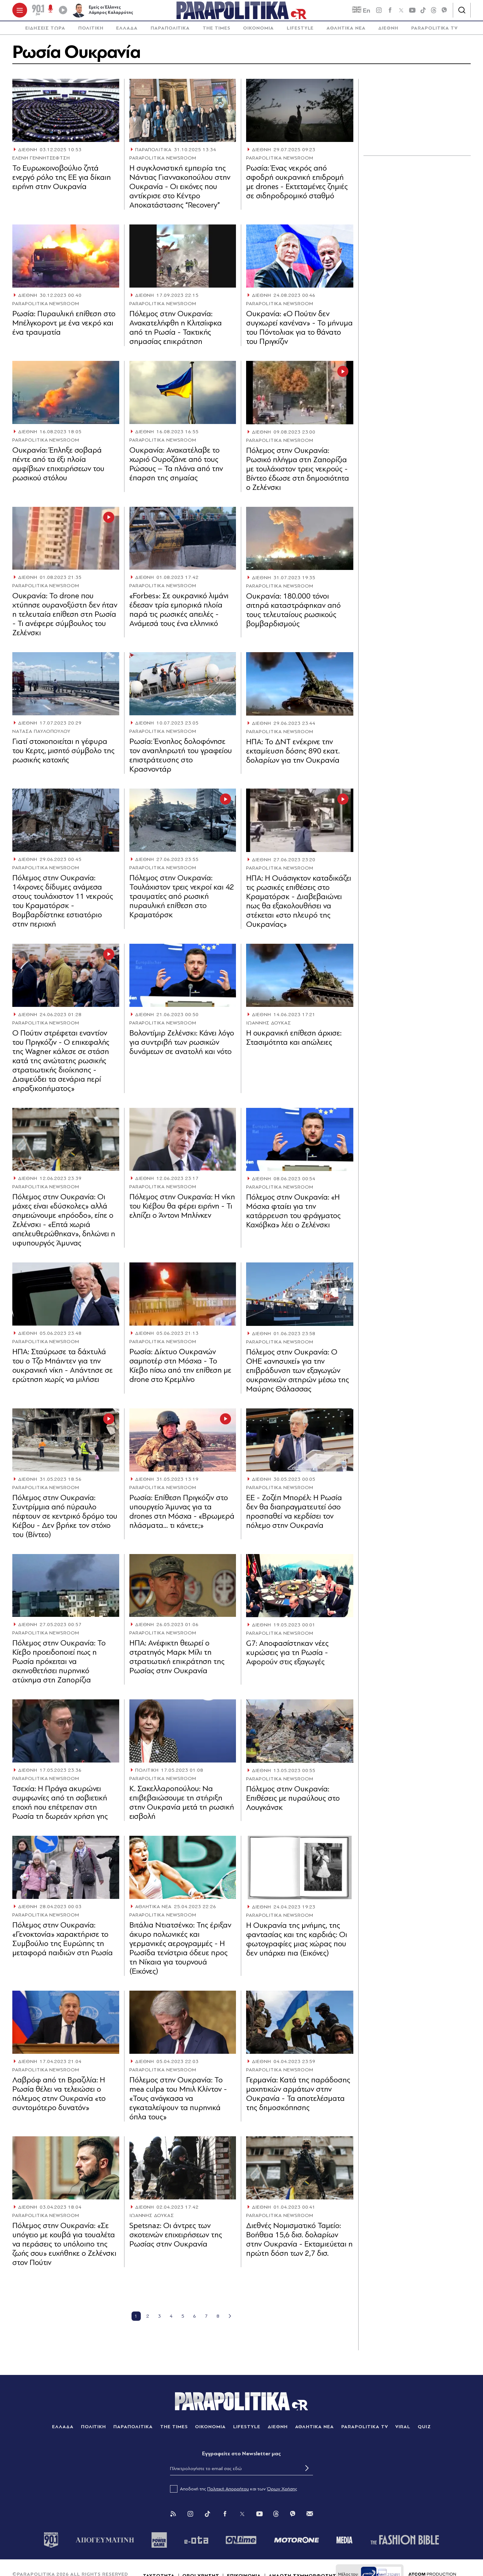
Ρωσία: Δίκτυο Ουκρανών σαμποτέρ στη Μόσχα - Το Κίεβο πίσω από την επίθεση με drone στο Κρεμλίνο (180, 1369)
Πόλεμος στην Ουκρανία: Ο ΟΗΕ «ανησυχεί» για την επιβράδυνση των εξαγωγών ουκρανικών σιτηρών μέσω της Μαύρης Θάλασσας (297, 1374)
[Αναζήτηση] (461, 12)
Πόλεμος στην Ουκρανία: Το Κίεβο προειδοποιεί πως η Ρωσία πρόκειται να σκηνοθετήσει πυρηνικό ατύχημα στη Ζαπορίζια (59, 1666)
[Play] (62, 12)
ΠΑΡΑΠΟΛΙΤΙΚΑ (170, 32)
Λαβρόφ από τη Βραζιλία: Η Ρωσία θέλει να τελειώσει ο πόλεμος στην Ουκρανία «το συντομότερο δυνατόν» (59, 2097)
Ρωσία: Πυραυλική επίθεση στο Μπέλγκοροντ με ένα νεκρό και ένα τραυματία (64, 327)
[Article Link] (65, 114)
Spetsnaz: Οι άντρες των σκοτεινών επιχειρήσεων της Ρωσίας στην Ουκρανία (175, 2238)
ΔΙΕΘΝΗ (388, 32)
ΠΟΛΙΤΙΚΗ (91, 32)
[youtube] (412, 12)
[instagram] (379, 12)
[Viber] (444, 12)
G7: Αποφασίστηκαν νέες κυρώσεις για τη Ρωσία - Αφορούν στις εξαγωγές (287, 1656)
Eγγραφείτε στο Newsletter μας (241, 2457)
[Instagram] (190, 2517)
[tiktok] (423, 12)
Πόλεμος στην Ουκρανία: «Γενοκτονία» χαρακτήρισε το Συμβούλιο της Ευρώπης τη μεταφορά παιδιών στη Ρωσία (62, 1942)
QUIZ (424, 2430)
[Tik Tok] (207, 2517)
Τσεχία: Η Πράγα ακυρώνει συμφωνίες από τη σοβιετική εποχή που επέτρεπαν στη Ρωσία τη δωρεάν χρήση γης (60, 1806)
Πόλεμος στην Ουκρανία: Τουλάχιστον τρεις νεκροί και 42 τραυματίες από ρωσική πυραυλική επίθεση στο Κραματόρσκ (181, 900)
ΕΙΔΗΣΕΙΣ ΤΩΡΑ (45, 32)
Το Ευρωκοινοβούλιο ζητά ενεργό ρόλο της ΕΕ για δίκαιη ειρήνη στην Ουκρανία (61, 181)
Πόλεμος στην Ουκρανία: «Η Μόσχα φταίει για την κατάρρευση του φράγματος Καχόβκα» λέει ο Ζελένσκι (293, 1215)
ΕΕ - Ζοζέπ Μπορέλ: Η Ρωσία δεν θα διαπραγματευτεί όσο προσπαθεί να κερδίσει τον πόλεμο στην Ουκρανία (294, 1515)
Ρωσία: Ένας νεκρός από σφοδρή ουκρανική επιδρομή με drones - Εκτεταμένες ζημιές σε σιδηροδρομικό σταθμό (297, 186)
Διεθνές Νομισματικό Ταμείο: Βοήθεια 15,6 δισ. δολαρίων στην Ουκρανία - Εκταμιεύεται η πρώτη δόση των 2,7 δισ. (299, 2243)
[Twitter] (242, 2517)
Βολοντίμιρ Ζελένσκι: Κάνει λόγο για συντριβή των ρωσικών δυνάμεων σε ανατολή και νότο (181, 1046)
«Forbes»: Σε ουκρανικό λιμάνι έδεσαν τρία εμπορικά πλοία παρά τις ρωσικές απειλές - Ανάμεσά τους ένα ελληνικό (179, 614)
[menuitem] (45, 32)
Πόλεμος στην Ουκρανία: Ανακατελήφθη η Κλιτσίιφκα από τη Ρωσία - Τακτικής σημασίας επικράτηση (175, 331)
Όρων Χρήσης (282, 2493)
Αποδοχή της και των (233, 2493)
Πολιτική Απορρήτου (228, 2493)
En (361, 13)
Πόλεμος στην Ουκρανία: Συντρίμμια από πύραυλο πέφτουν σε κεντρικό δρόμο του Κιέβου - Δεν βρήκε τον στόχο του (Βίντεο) (64, 1520)
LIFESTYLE (300, 32)
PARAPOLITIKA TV (434, 32)
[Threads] (434, 12)
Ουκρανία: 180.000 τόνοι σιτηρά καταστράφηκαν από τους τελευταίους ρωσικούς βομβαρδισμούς (293, 614)
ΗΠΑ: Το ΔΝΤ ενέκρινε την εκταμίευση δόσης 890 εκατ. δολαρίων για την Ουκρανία (293, 755)
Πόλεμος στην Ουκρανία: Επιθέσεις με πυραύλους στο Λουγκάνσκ (293, 1802)
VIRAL (402, 2430)
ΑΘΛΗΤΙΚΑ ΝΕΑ (346, 32)
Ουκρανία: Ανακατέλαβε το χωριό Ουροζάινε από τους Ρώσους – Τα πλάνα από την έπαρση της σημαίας (176, 468)
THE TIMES (216, 32)
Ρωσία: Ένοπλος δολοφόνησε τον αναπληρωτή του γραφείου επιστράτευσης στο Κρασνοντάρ (180, 759)
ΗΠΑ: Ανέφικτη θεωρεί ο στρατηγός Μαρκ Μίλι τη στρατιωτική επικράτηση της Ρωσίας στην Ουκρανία (177, 1661)
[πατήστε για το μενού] (19, 12)
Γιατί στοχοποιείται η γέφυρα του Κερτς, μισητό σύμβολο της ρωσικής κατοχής (63, 755)
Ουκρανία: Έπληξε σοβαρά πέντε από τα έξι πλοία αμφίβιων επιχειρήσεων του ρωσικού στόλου (58, 468)
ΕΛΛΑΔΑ (127, 32)
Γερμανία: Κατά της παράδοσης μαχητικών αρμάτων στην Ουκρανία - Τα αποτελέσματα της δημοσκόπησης (298, 2098)
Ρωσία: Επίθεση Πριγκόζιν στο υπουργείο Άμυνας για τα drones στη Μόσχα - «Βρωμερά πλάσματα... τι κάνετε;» (181, 1515)
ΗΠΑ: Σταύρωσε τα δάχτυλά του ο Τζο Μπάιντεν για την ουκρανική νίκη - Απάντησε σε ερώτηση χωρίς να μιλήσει (62, 1369)
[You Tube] (259, 2517)
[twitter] (401, 12)
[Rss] (173, 2517)
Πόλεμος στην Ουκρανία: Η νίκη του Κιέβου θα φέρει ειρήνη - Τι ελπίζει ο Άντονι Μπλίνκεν (182, 1210)
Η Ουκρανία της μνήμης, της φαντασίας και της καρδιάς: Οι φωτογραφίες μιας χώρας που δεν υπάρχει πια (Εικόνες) (296, 1943)
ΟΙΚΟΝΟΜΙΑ (258, 32)
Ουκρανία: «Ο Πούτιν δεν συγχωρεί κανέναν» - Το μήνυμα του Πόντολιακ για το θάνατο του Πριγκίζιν (299, 331)
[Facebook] (390, 12)
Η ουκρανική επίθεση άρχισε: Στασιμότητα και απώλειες (294, 1041)
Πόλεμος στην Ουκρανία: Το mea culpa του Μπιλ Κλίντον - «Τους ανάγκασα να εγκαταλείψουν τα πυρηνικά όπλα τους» (178, 2102)
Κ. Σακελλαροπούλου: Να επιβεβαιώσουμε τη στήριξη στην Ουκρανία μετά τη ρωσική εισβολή (181, 1806)
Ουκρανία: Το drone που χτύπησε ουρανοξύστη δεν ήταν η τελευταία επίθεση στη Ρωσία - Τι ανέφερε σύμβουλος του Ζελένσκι (64, 618)
